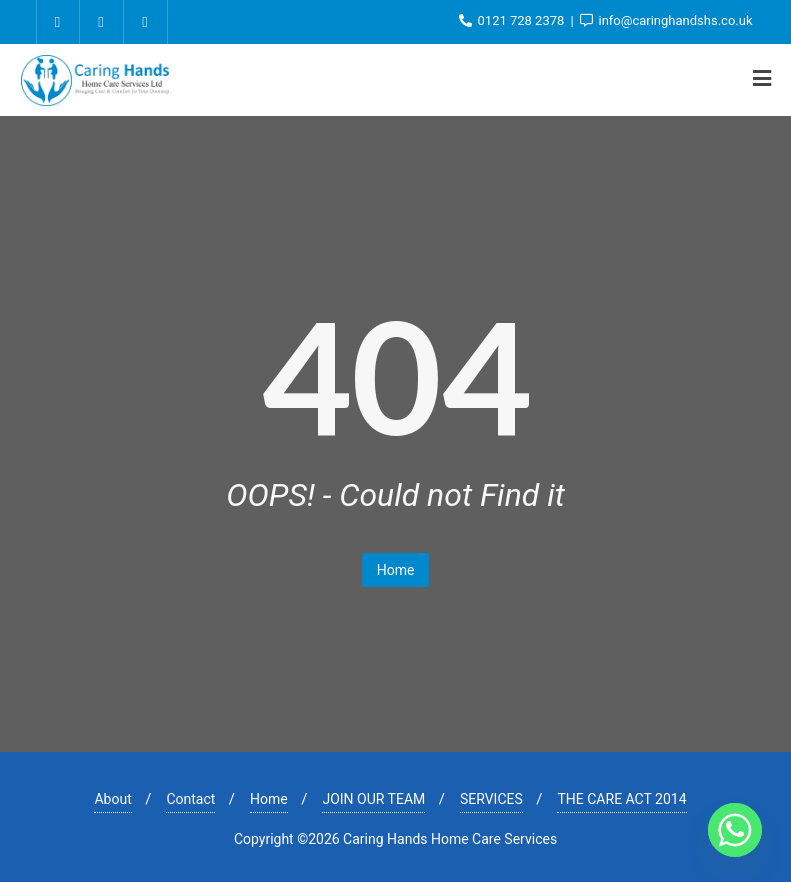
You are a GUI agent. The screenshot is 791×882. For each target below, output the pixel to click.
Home (396, 570)
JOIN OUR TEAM (373, 799)
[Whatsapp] (735, 830)
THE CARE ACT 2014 (621, 799)
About (112, 799)
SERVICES (491, 799)
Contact (190, 799)
